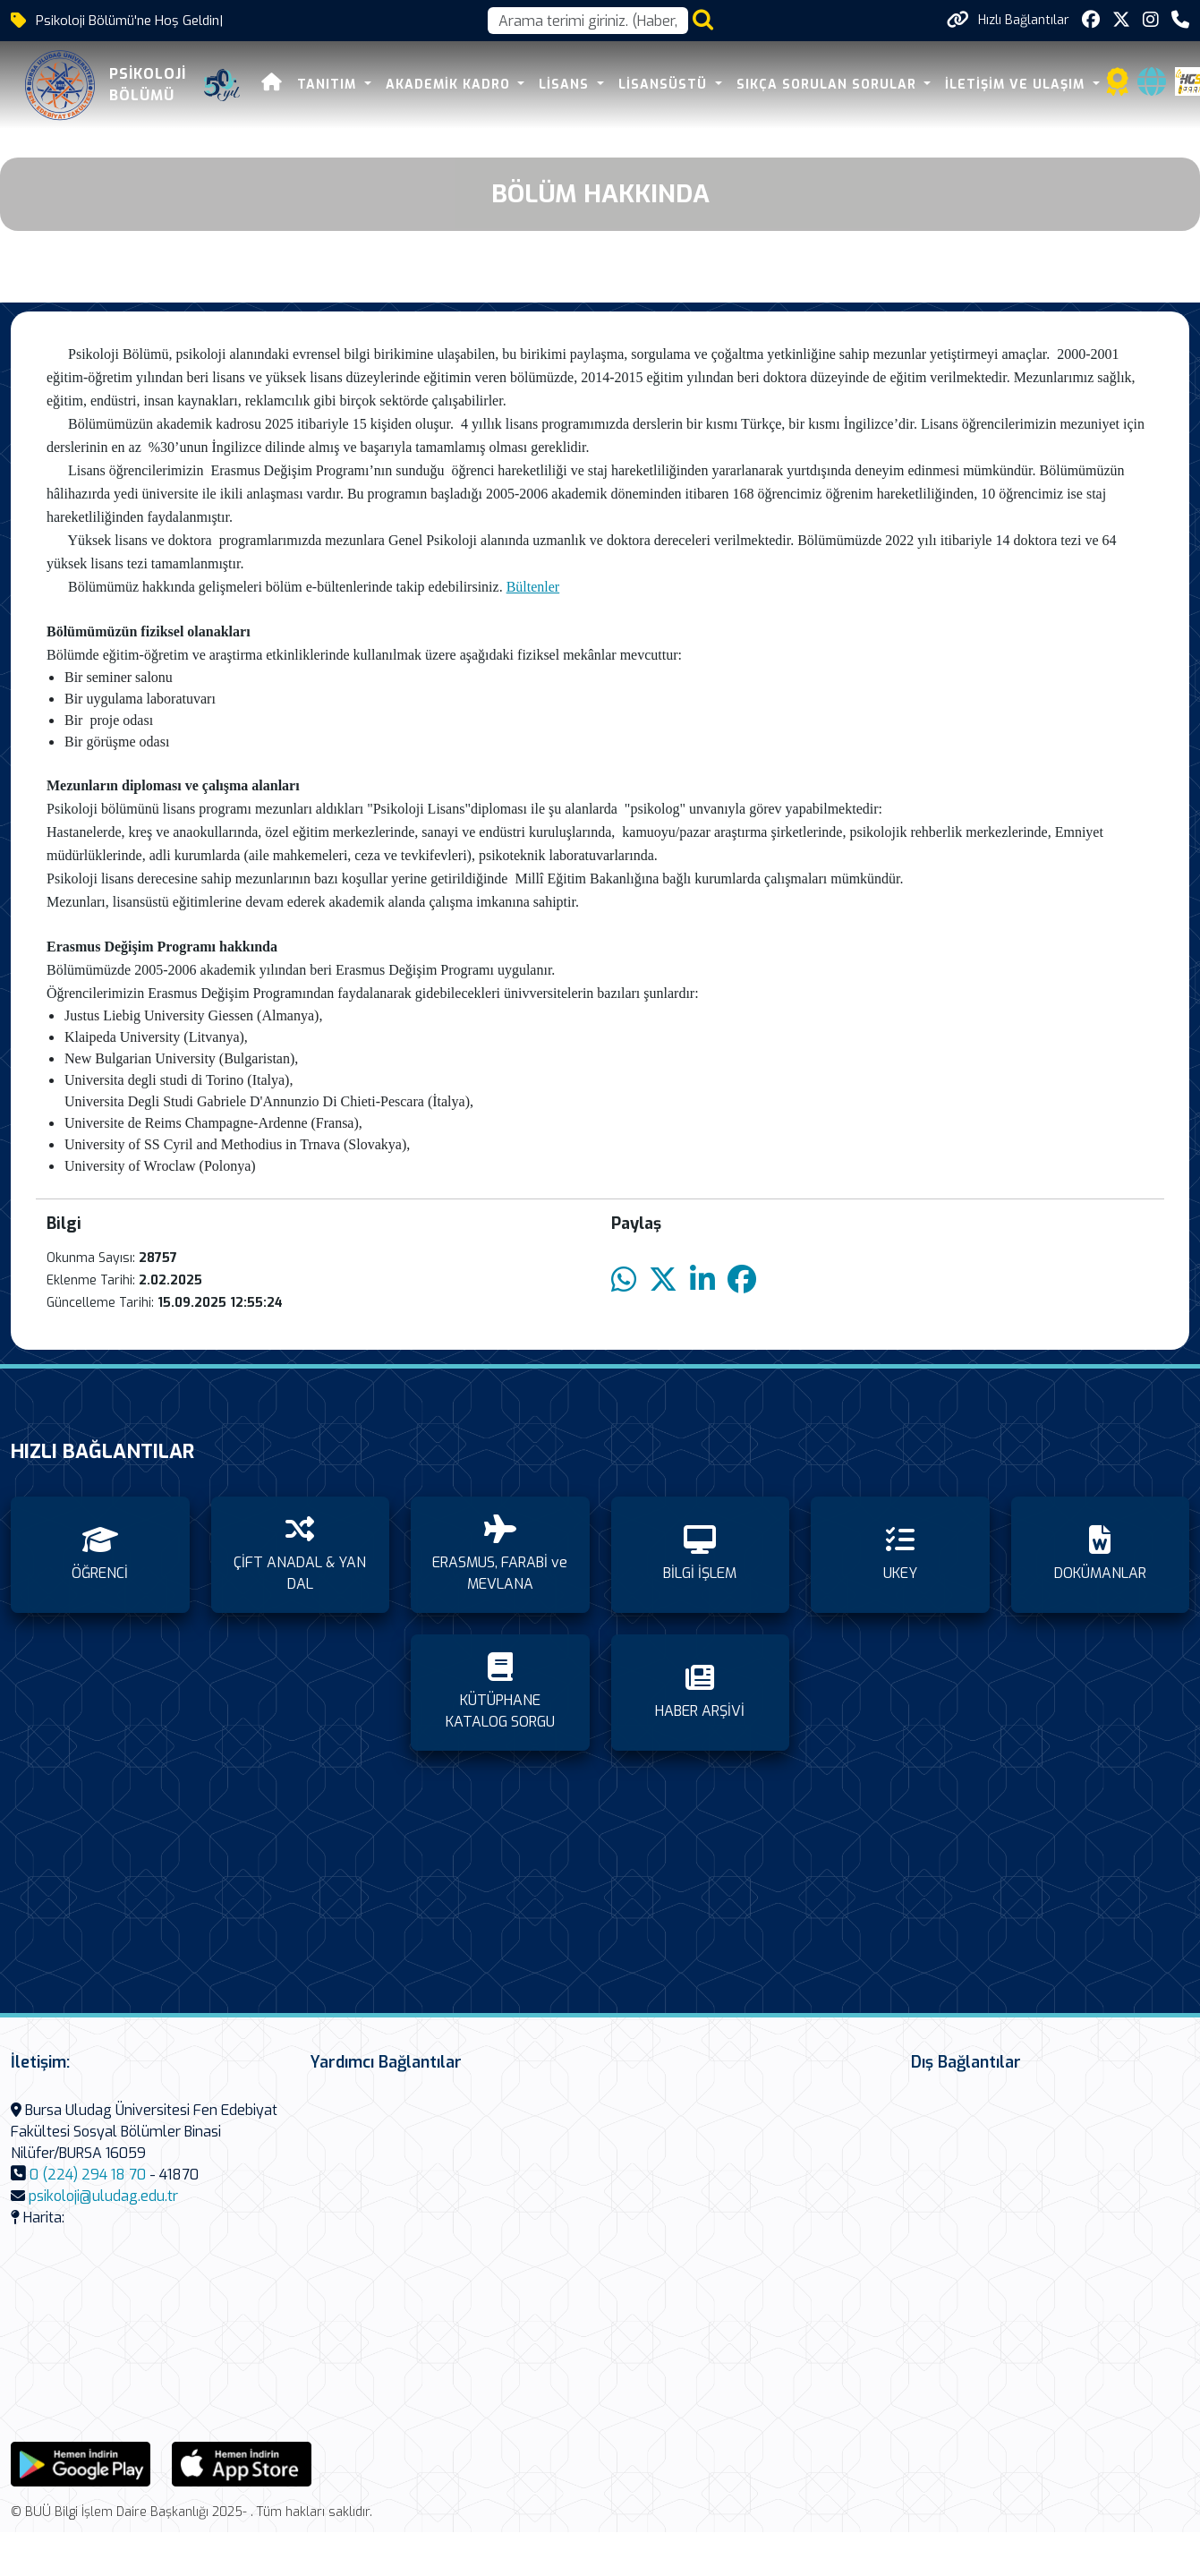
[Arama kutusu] (588, 20)
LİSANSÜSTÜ (662, 84)
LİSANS (563, 84)
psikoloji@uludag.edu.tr (103, 2196)
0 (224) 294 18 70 (88, 2174)
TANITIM (326, 84)
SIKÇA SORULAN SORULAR (825, 84)
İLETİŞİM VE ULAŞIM (1014, 84)
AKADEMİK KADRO (447, 84)
